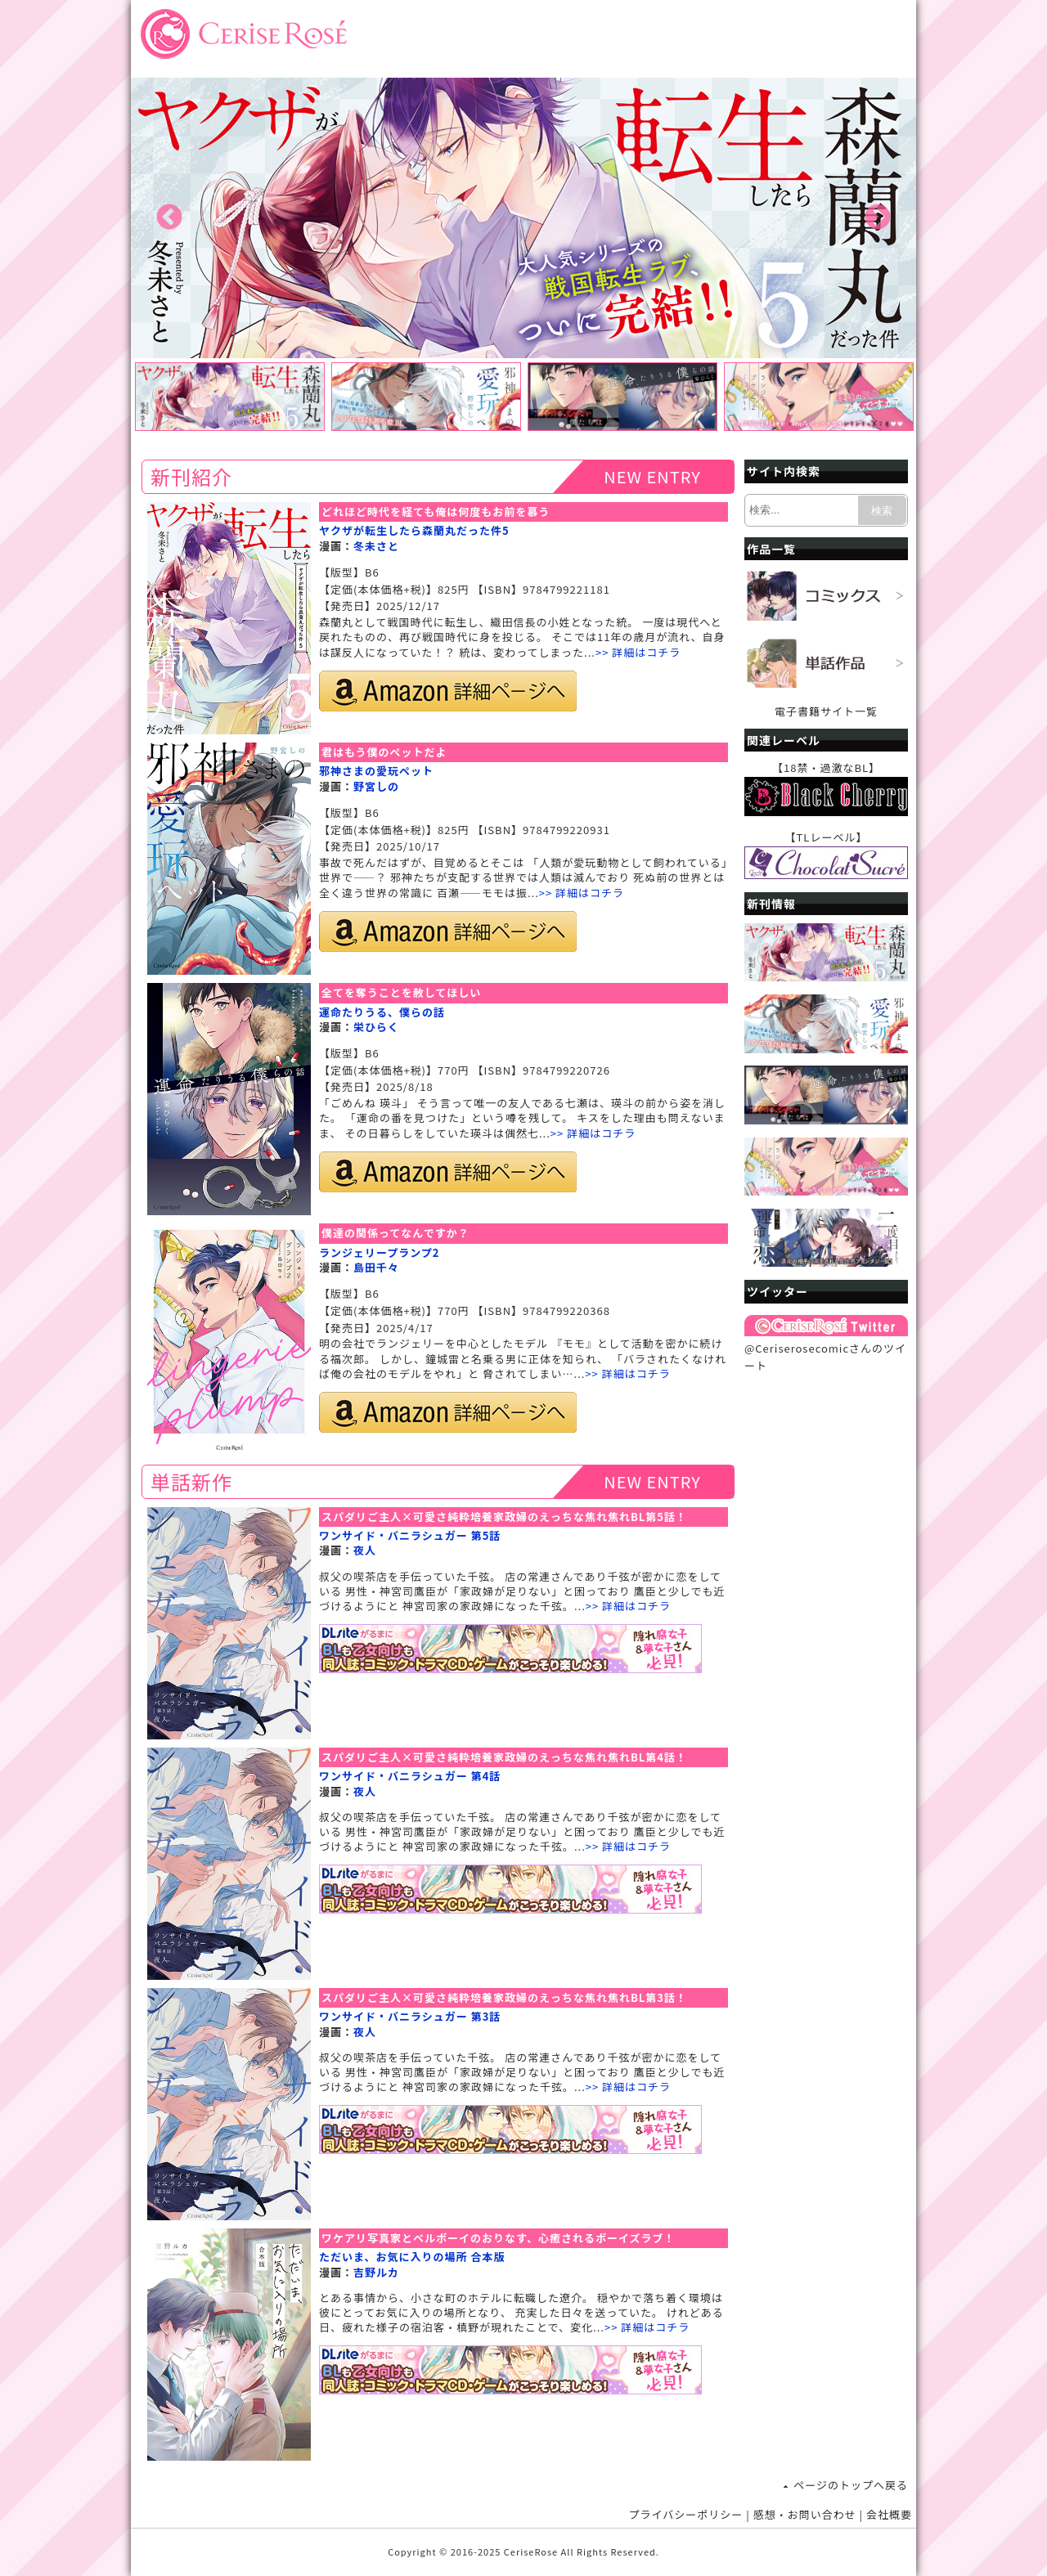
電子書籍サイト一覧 (826, 711)
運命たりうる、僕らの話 (382, 1012)
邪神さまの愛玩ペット (376, 771)
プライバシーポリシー (686, 2514)
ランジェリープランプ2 (379, 1252)
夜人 (364, 1550)
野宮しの (376, 786)
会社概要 (889, 2514)
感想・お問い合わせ (804, 2514)
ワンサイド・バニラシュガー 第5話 (410, 1535)
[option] (523, 218)
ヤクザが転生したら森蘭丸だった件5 (414, 530)
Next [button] (877, 218)
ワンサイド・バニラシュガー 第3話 (410, 2016)
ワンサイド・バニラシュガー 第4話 (410, 1776)
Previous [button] (169, 218)
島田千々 (376, 1267)
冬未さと (376, 546)
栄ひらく (376, 1026)
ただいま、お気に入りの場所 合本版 (412, 2256)
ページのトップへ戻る (850, 2485)
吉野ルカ (376, 2272)
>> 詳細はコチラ (638, 652)
